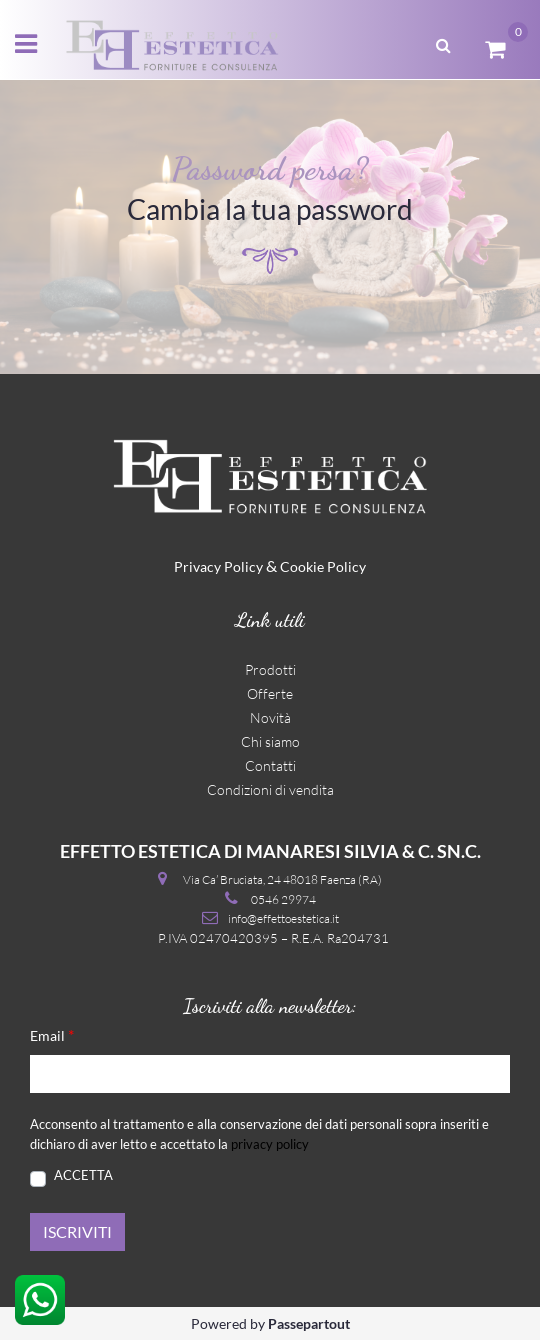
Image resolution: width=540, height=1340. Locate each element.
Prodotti (270, 669)
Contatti (270, 765)
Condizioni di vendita (270, 789)
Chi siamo (270, 741)
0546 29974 (283, 899)
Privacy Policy (218, 566)
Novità (270, 717)
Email (52, 1034)
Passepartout (309, 1323)
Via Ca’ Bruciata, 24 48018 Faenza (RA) (282, 879)
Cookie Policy (323, 566)
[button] (443, 43)
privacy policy (270, 1144)
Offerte (270, 693)
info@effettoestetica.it (283, 918)
